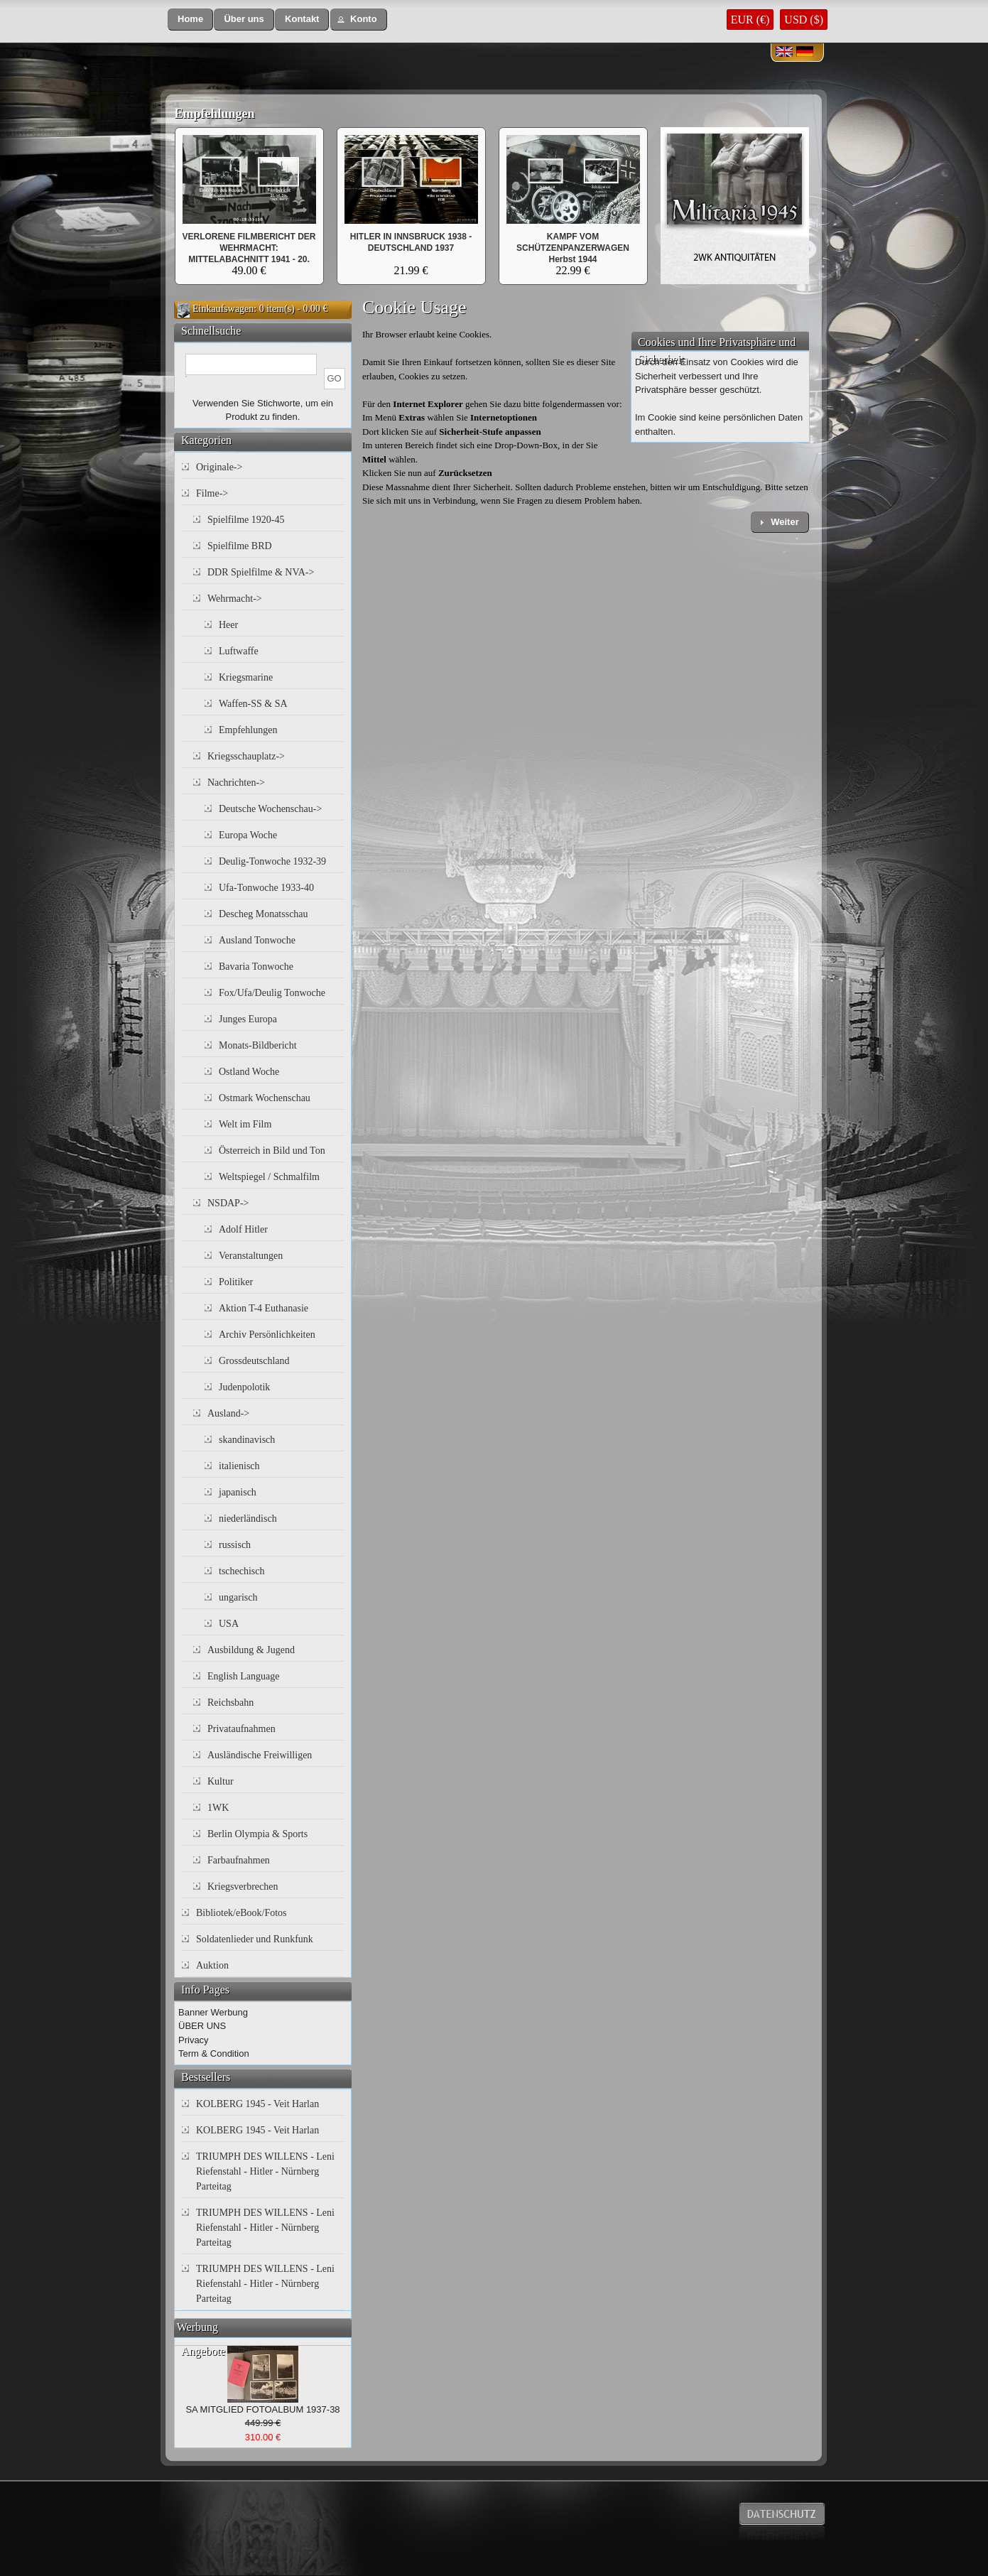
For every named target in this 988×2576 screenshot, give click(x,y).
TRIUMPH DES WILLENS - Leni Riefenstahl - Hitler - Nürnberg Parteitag (265, 2171)
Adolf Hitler (243, 1229)
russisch (235, 1544)
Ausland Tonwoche (257, 940)
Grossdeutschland (254, 1360)
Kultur (220, 1781)
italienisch (239, 1466)
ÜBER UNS (202, 2025)
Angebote (203, 2351)
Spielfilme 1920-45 (246, 519)
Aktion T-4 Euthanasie (263, 1308)
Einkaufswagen (223, 308)
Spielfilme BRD (239, 546)
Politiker (236, 1282)
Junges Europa (248, 1019)
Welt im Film (245, 1124)
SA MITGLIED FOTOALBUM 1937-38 (262, 2409)
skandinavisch (247, 1439)
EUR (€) (750, 19)
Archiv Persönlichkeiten (267, 1334)
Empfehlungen (215, 114)
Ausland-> (228, 1413)
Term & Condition (213, 2053)
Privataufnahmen (241, 1728)
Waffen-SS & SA (253, 703)
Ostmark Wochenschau (264, 1098)
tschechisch (242, 1571)
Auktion (212, 1965)
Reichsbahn (230, 1702)
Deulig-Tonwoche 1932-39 (272, 861)
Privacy (193, 2040)
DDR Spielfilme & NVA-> (260, 572)
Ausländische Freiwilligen (259, 1755)
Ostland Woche (249, 1071)
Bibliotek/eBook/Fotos (241, 1912)
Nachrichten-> (236, 782)
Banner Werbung (213, 2012)
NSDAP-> (228, 1203)
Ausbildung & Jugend (251, 1650)
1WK (218, 1807)
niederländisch (248, 1518)
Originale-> (219, 467)
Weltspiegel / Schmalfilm (269, 1176)
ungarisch (238, 1597)
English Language (243, 1676)
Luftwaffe (239, 651)
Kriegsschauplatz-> (246, 756)
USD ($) (803, 19)
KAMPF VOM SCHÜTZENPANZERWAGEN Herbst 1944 (572, 248)
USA (229, 1623)
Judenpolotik (244, 1387)
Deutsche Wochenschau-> (270, 808)
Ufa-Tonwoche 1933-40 (266, 887)
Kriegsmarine (246, 677)
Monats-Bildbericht (258, 1045)
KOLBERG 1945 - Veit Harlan (257, 2104)
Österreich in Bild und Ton (272, 1150)
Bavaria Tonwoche (256, 966)
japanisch (237, 1492)
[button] (190, 20)
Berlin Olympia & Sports (257, 1834)
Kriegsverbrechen (242, 1886)
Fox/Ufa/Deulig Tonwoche (272, 992)
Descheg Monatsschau (263, 914)
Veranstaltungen (251, 1255)
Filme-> (212, 493)
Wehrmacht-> (234, 598)
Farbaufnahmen (238, 1860)
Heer (228, 624)
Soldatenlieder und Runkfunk (254, 1939)
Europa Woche (248, 835)
